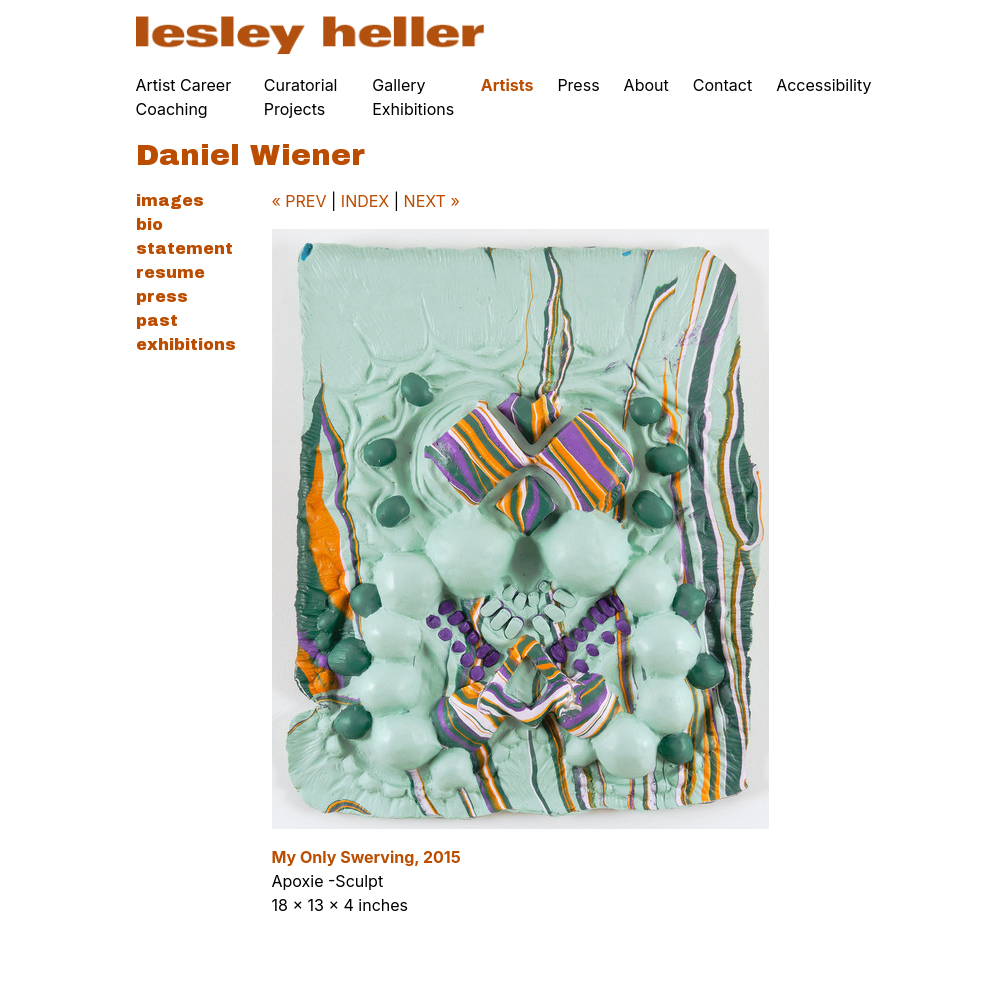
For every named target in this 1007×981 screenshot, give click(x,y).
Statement (184, 248)
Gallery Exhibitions (413, 97)
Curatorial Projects (301, 97)
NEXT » (432, 201)
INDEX (365, 201)
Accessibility (823, 85)
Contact (722, 85)
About (646, 85)
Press (578, 85)
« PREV (299, 201)
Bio (149, 224)
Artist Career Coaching (184, 97)
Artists (507, 85)
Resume (170, 272)
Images (170, 200)
